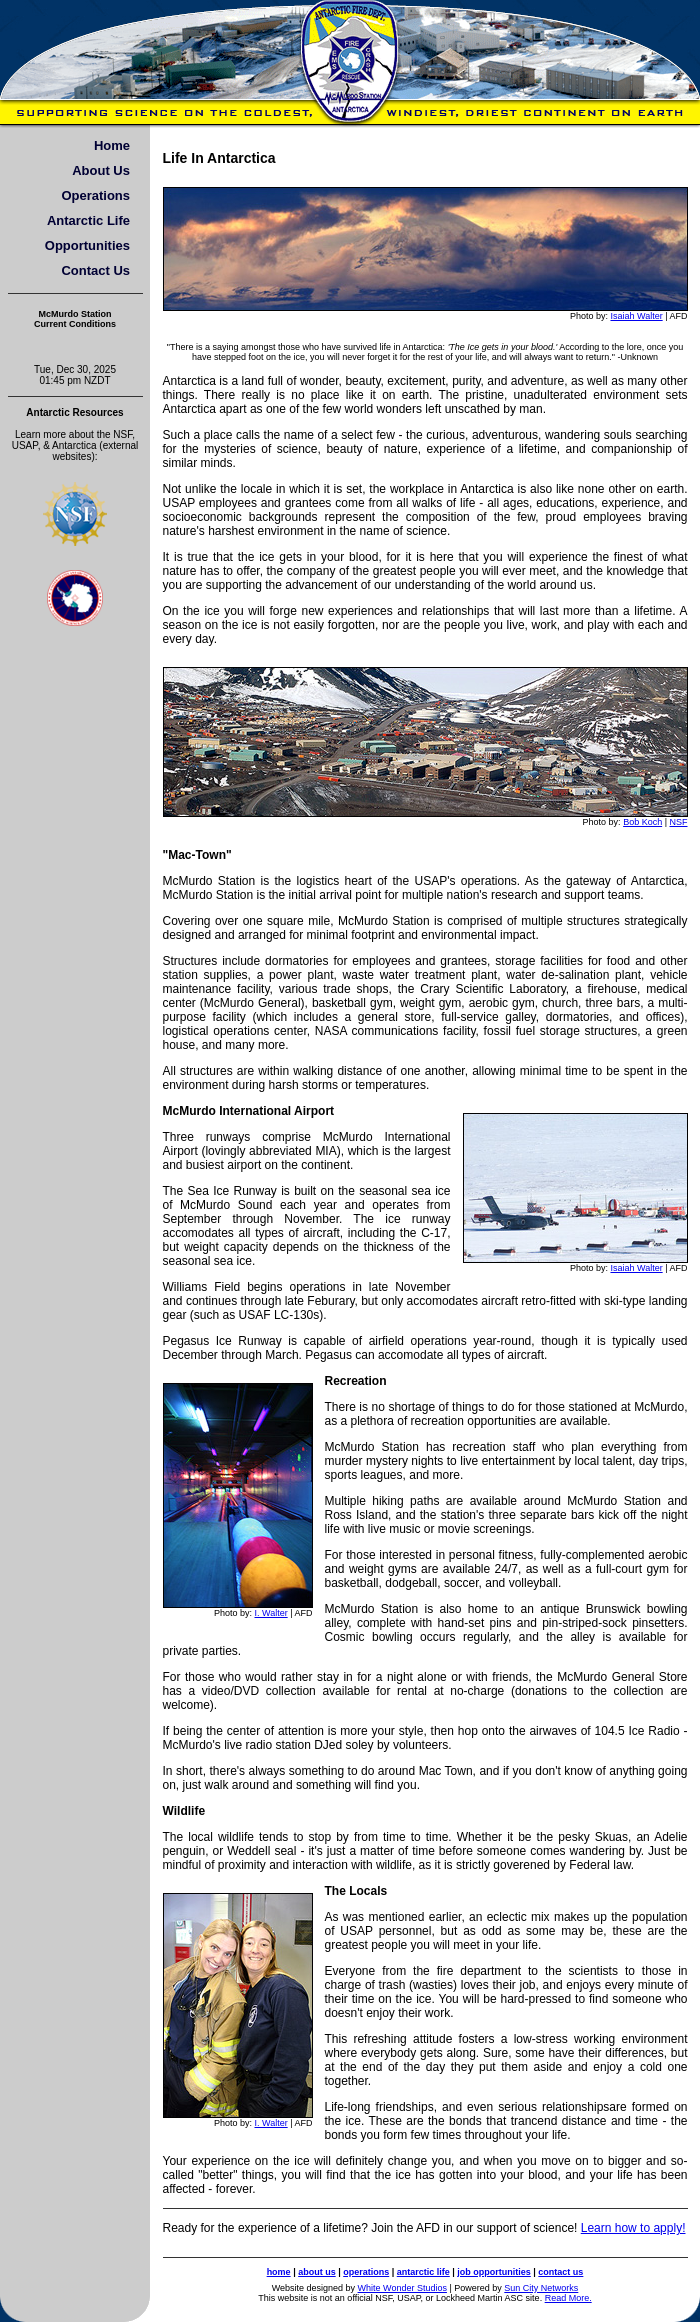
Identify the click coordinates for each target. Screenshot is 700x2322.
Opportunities (87, 245)
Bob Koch (642, 822)
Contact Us (95, 270)
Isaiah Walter (636, 316)
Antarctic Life (88, 220)
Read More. (568, 2298)
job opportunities (494, 2272)
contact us (560, 2272)
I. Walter (270, 1613)
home (279, 2272)
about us (317, 2272)
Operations (95, 195)
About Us (101, 170)
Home (112, 145)
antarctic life (423, 2272)
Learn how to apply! (633, 2228)
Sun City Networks (541, 2288)
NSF (679, 822)
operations (366, 2272)
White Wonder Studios (402, 2288)
